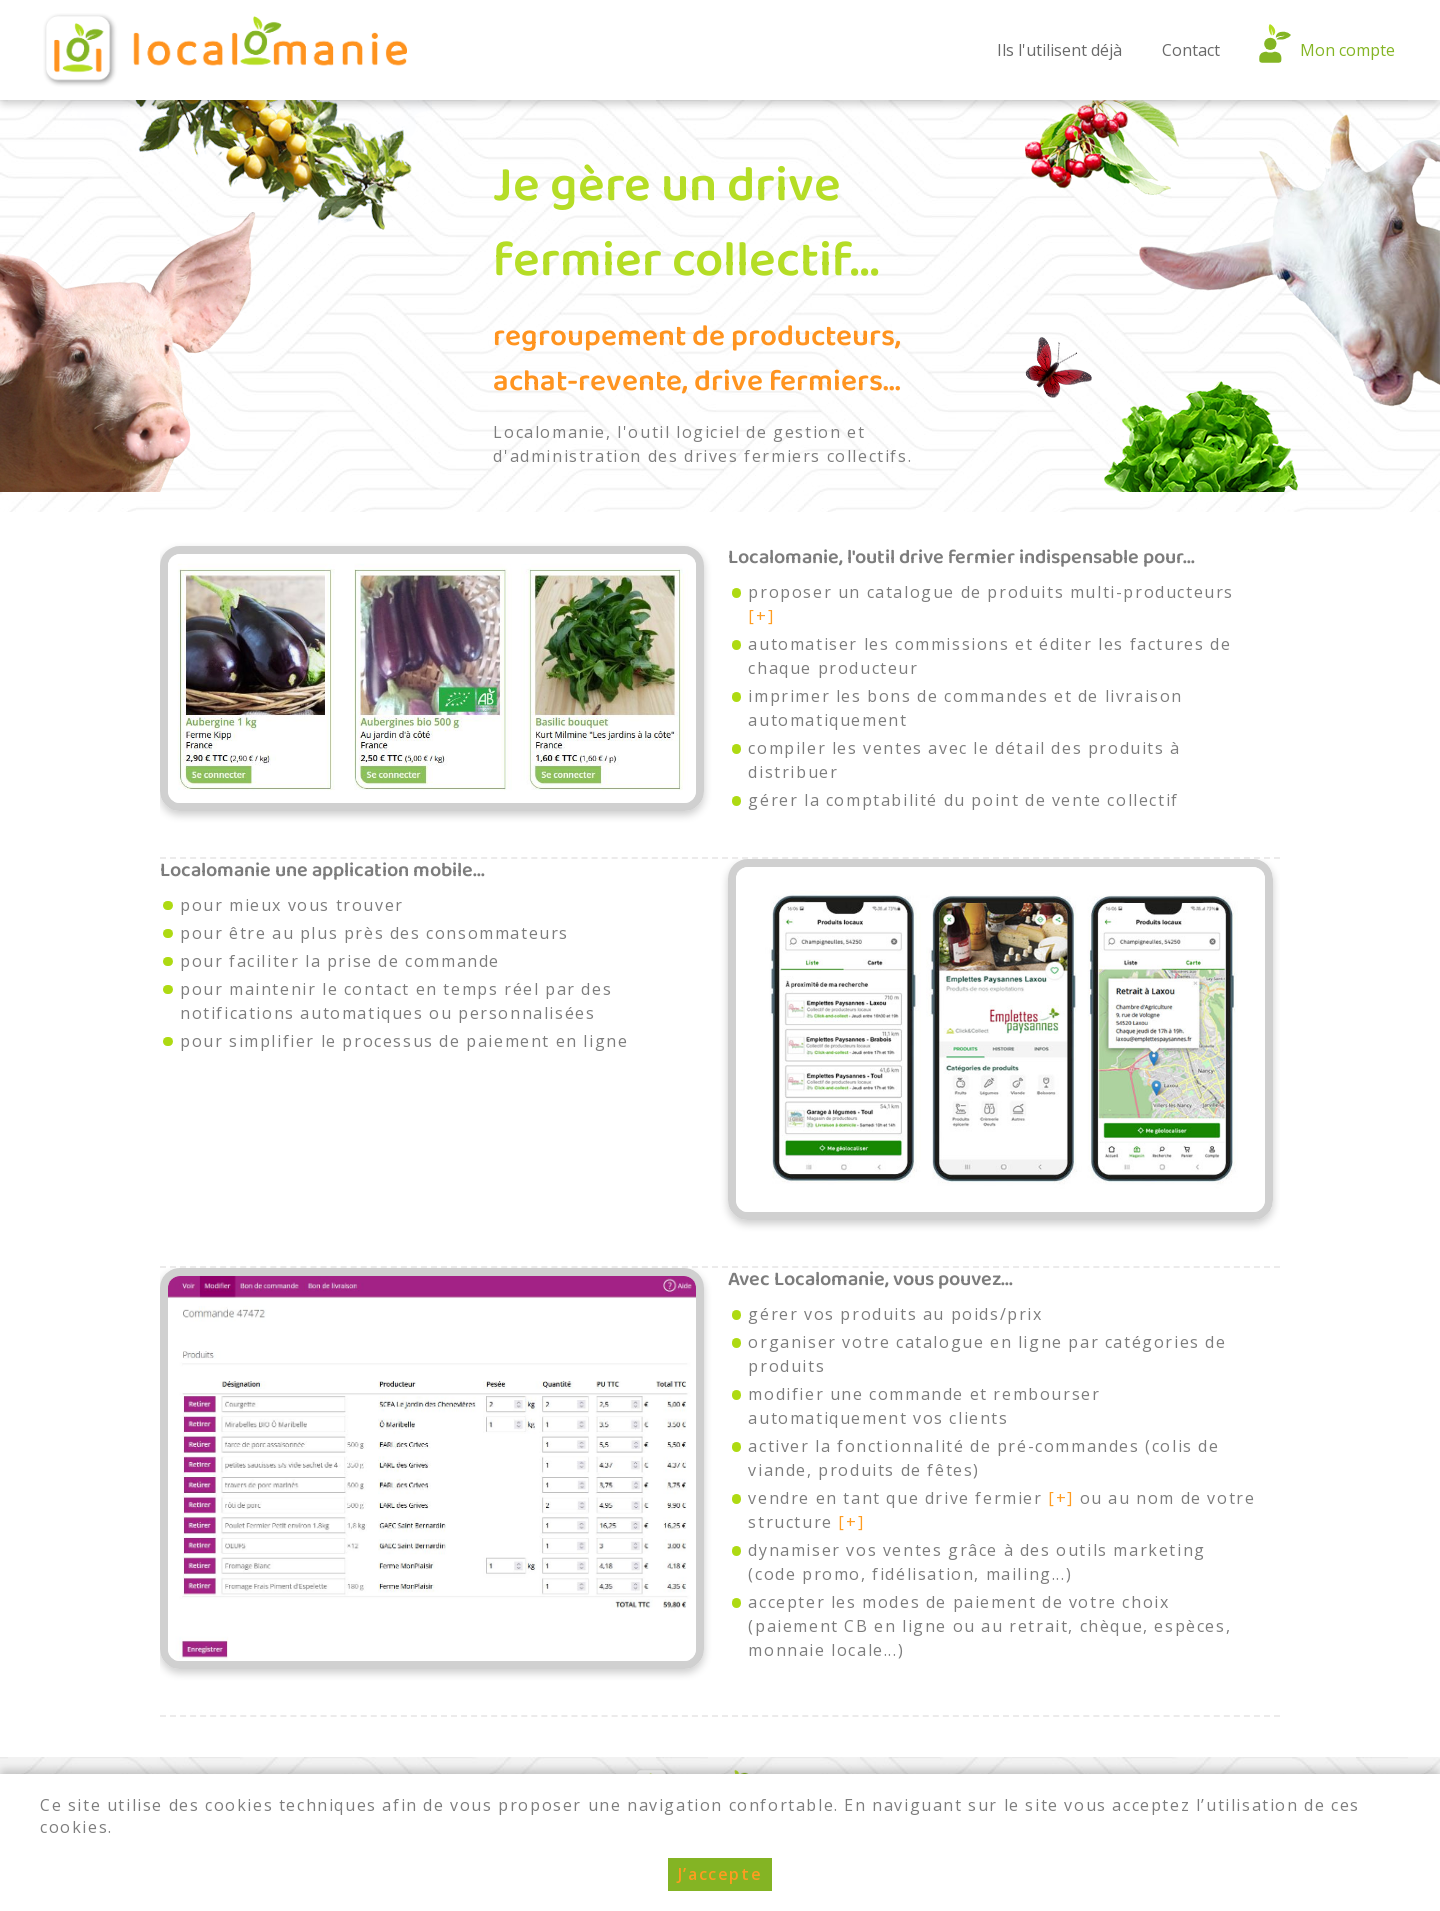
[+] (761, 616)
